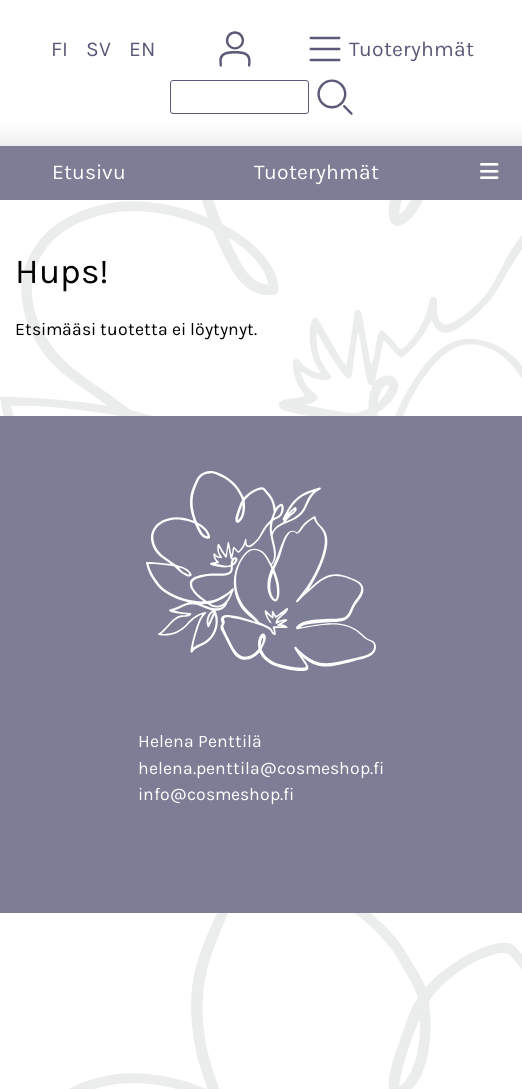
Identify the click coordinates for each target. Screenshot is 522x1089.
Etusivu (89, 172)
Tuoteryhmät (316, 172)
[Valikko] (488, 173)
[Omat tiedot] (235, 49)
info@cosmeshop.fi (216, 794)
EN (142, 49)
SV (98, 49)
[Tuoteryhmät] (393, 49)
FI (59, 49)
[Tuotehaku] (239, 97)
